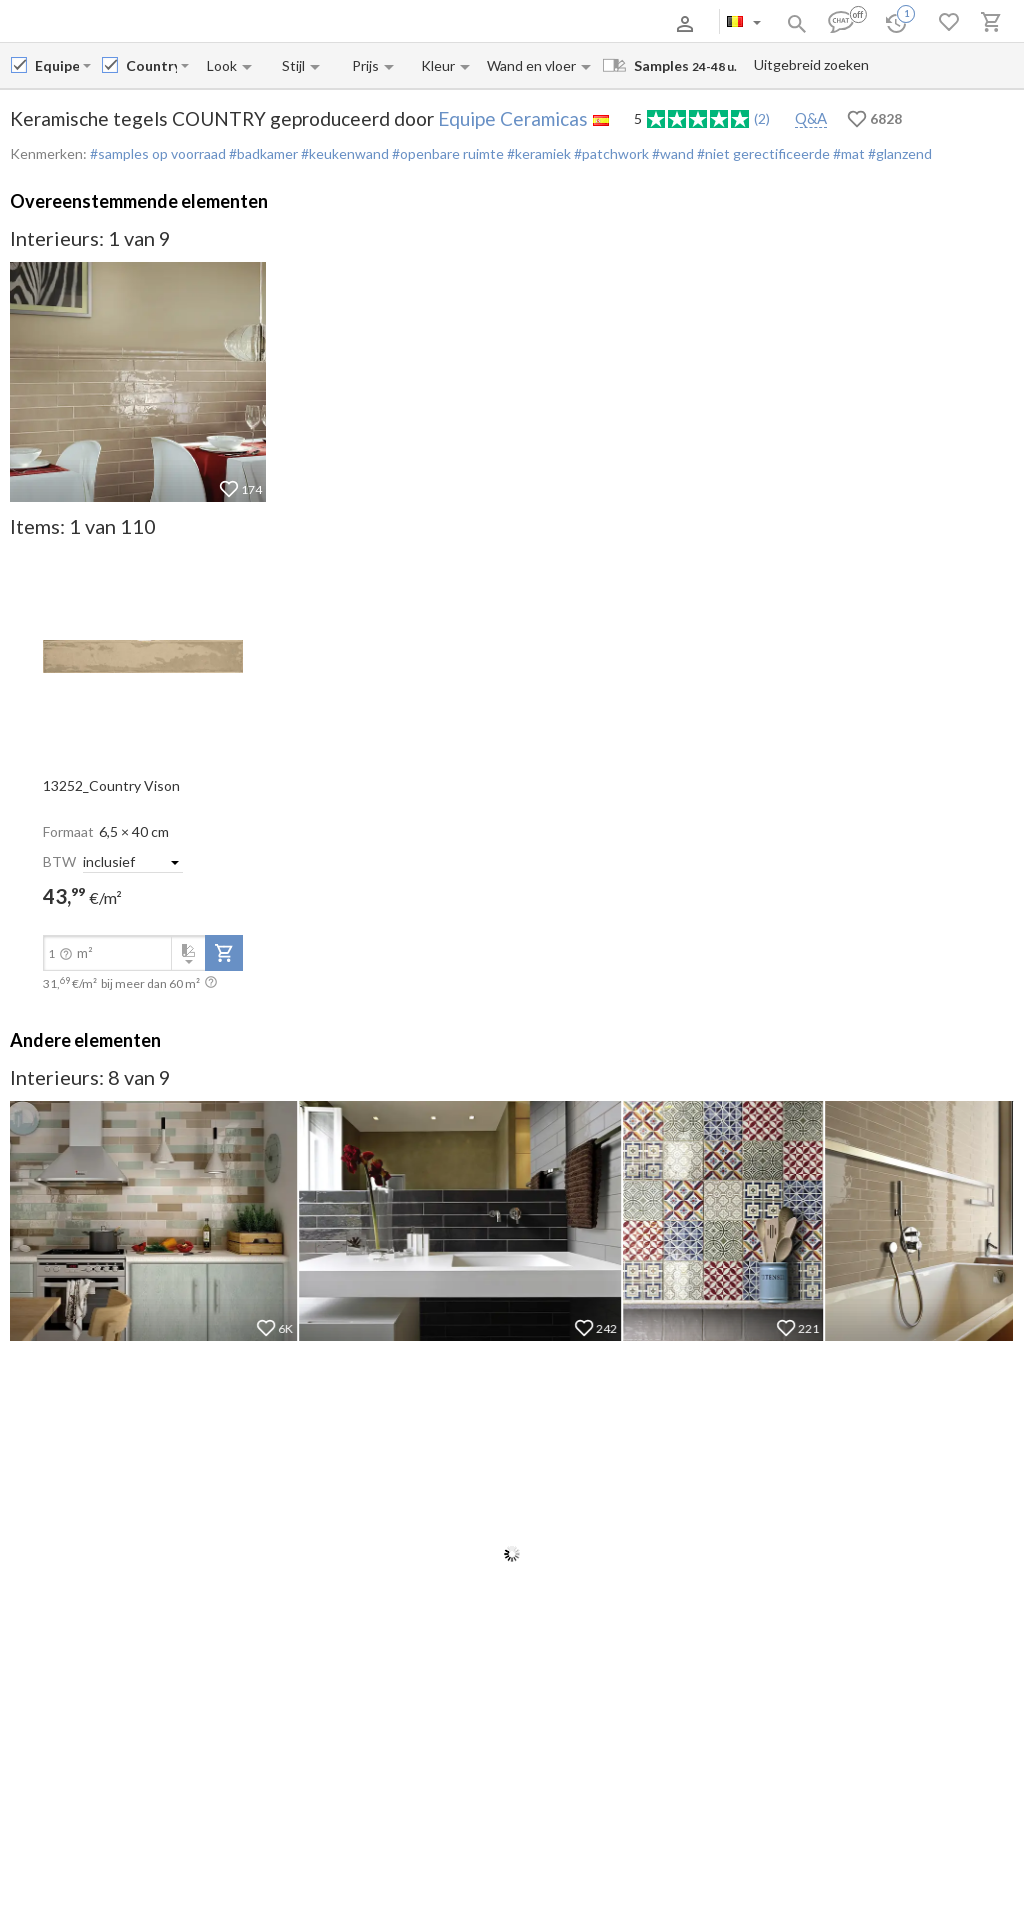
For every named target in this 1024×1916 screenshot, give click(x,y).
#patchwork (610, 153)
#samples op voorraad (158, 153)
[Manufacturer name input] (57, 65)
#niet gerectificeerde (762, 153)
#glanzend (898, 153)
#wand (671, 153)
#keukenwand (343, 153)
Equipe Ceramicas (513, 118)
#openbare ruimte (446, 153)
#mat (847, 153)
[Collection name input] (151, 65)
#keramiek (537, 153)
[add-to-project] (224, 953)
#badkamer (262, 153)
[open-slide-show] (143, 655)
